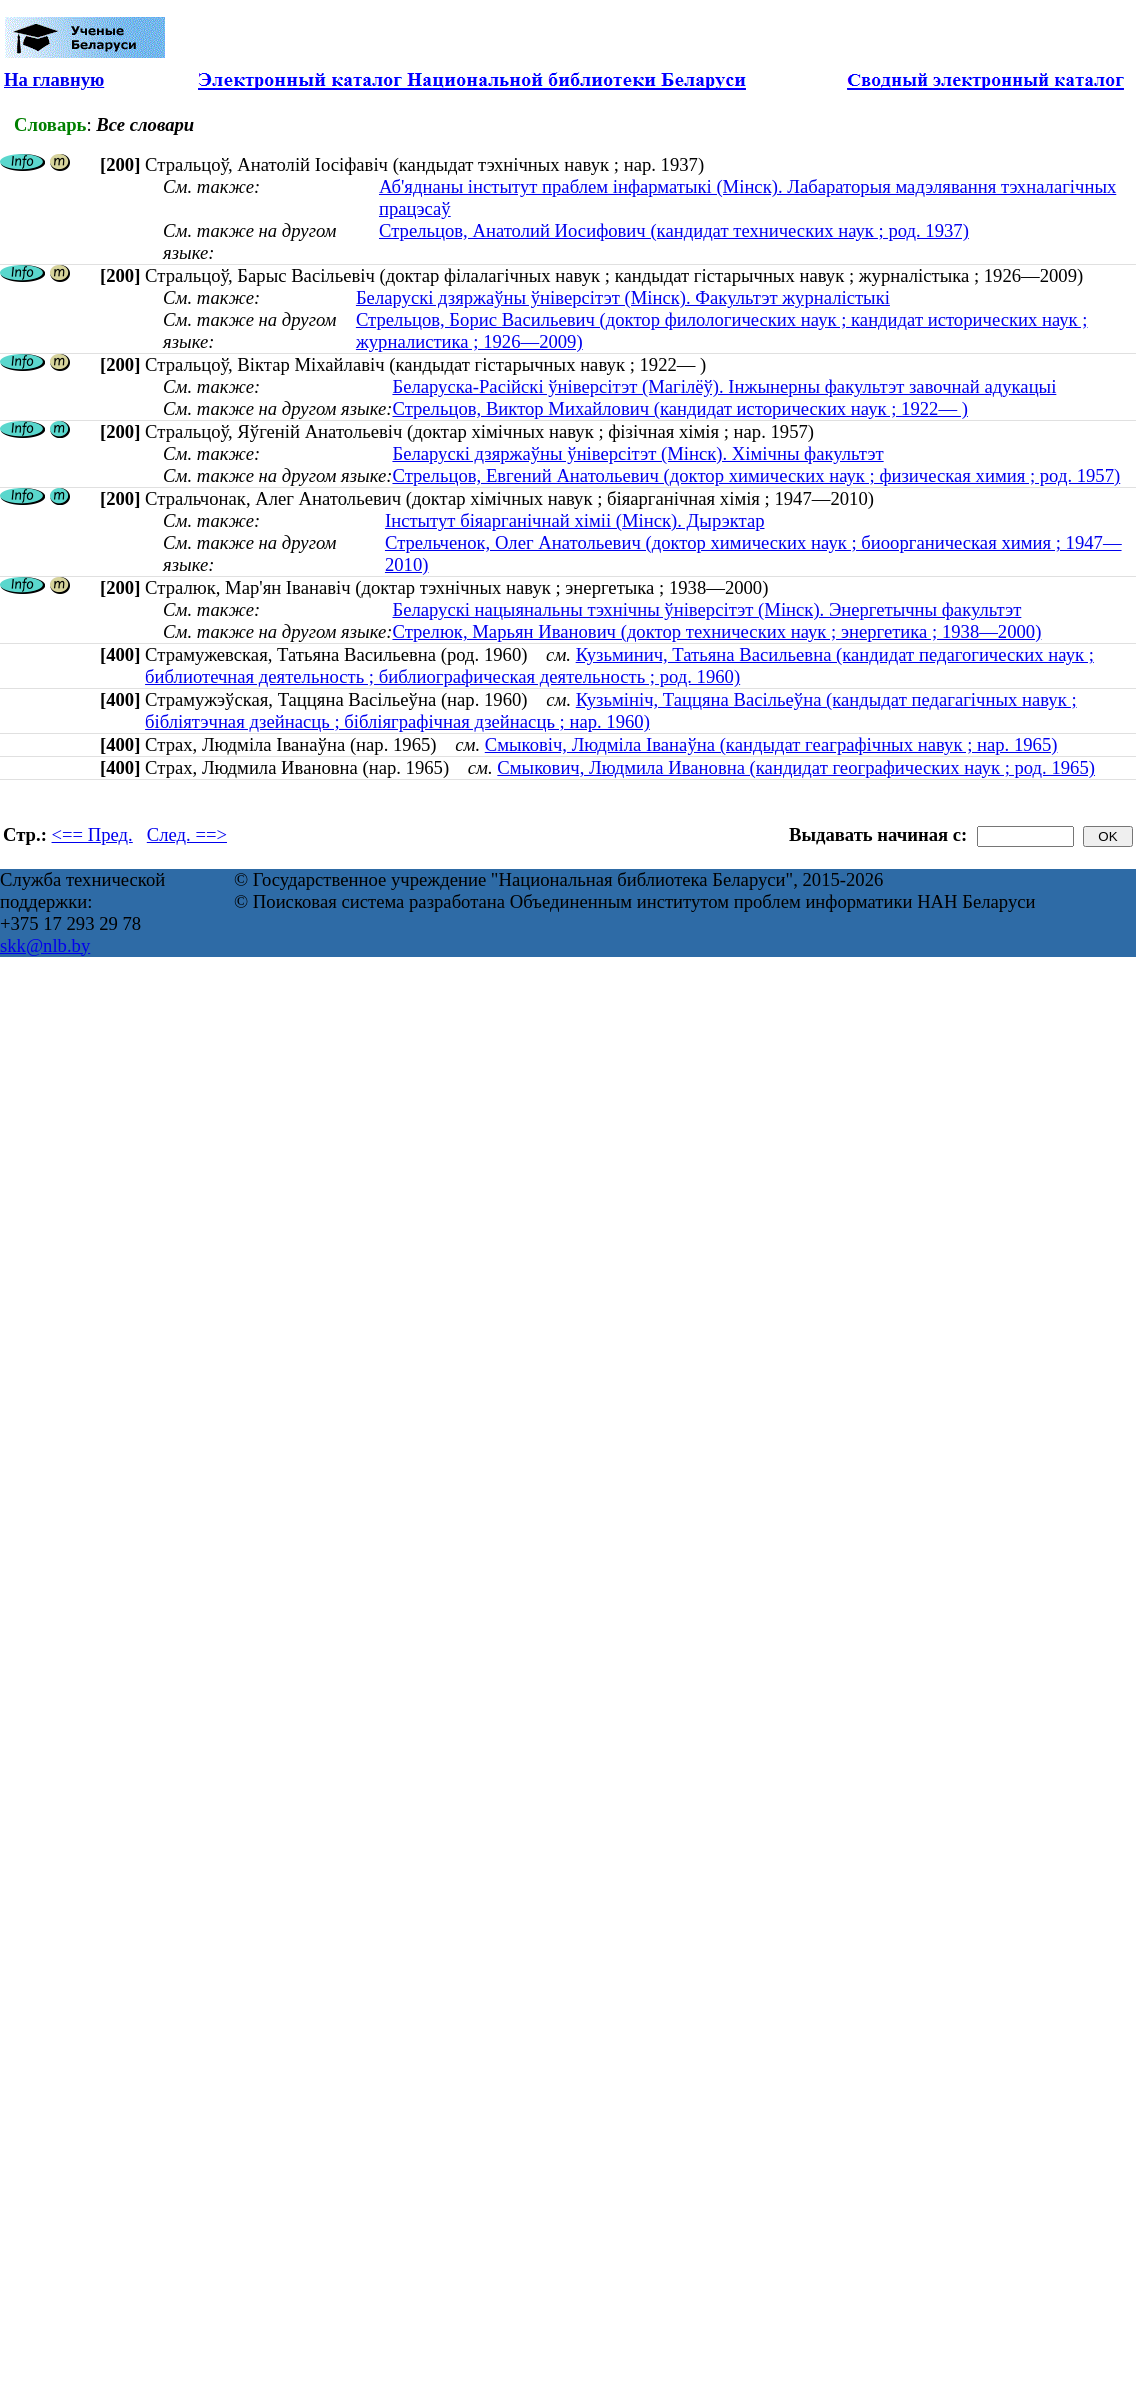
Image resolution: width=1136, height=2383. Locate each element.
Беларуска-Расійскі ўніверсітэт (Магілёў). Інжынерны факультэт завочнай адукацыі (724, 386)
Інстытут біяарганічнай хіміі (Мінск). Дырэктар (575, 520)
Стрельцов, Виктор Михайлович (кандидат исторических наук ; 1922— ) (680, 408)
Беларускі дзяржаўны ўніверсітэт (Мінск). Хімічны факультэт (637, 453)
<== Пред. (92, 834)
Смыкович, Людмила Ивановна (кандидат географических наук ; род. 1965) (796, 767)
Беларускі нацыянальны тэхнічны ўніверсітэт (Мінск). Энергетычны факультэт (706, 609)
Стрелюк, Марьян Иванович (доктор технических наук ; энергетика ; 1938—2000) (716, 631)
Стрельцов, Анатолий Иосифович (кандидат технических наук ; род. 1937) (674, 230)
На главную (54, 79)
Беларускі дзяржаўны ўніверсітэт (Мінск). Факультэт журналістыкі (623, 297)
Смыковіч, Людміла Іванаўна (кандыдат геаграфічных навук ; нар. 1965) (771, 744)
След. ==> (187, 834)
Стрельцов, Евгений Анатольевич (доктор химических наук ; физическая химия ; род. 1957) (756, 475)
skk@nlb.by (45, 945)
